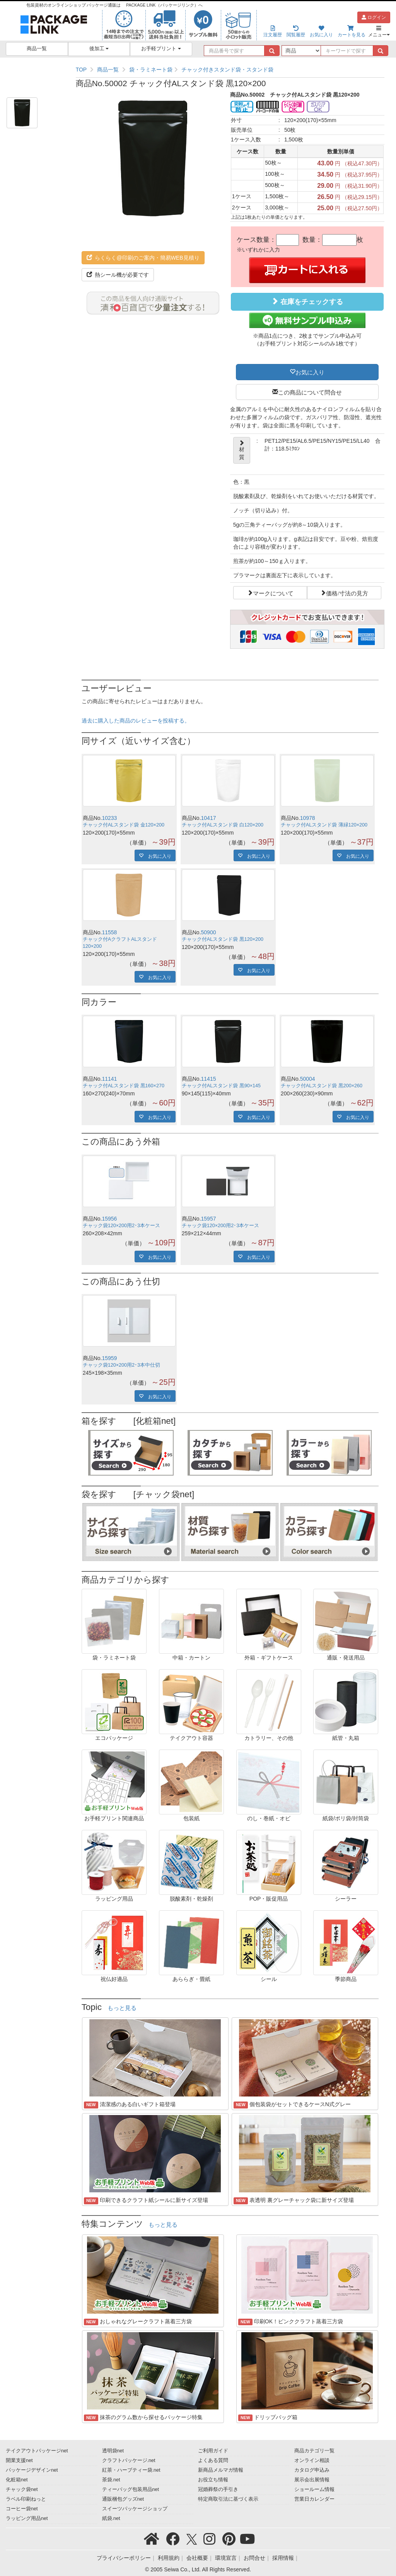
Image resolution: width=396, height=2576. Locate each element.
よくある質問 (213, 2460)
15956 (109, 1219)
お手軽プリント (161, 48)
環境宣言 (226, 2558)
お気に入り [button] (309, 371)
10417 (208, 818)
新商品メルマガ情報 (220, 2470)
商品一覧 (37, 48)
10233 (109, 818)
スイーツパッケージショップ (134, 2508)
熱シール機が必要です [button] (118, 275)
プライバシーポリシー (124, 2558)
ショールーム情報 (314, 2489)
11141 (109, 1079)
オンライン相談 (311, 2460)
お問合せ (254, 2558)
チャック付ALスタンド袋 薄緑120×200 (324, 825)
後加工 (99, 48)
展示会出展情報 (311, 2479)
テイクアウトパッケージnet (37, 2451)
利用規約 (168, 2558)
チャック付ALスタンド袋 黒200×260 (321, 1085)
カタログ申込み (311, 2470)
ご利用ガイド (213, 2451)
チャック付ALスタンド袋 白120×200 (222, 825)
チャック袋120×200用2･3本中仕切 (121, 1365)
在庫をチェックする (307, 302)
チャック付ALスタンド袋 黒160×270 (123, 1085)
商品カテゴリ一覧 (314, 2451)
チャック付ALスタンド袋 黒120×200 (222, 939)
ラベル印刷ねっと (26, 2499)
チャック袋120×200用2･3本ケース (121, 1225)
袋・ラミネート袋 (150, 69)
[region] (230, 69)
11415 (208, 1079)
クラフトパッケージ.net (128, 2460)
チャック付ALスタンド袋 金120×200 (123, 825)
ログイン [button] (374, 17)
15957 (208, 1219)
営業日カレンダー (314, 2499)
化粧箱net (17, 2479)
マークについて (273, 592)
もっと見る (122, 2008)
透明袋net (113, 2451)
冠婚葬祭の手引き (218, 2489)
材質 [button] (241, 450)
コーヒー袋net (22, 2508)
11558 (109, 932)
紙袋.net (111, 2518)
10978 (307, 818)
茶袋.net (111, 2479)
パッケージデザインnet (32, 2470)
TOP (81, 69)
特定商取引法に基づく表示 (228, 2499)
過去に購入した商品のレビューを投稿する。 (136, 721)
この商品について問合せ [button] (310, 391)
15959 (109, 1358)
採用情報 (283, 2558)
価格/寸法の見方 (347, 592)
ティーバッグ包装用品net (130, 2489)
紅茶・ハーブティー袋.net (131, 2470)
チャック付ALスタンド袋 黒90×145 (221, 1085)
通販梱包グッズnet (123, 2499)
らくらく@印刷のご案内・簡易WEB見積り (143, 258)
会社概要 (197, 2558)
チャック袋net (22, 2489)
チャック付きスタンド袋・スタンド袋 (227, 69)
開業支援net (19, 2460)
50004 (307, 1079)
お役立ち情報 (213, 2479)
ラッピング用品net (27, 2518)
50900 (208, 932)
